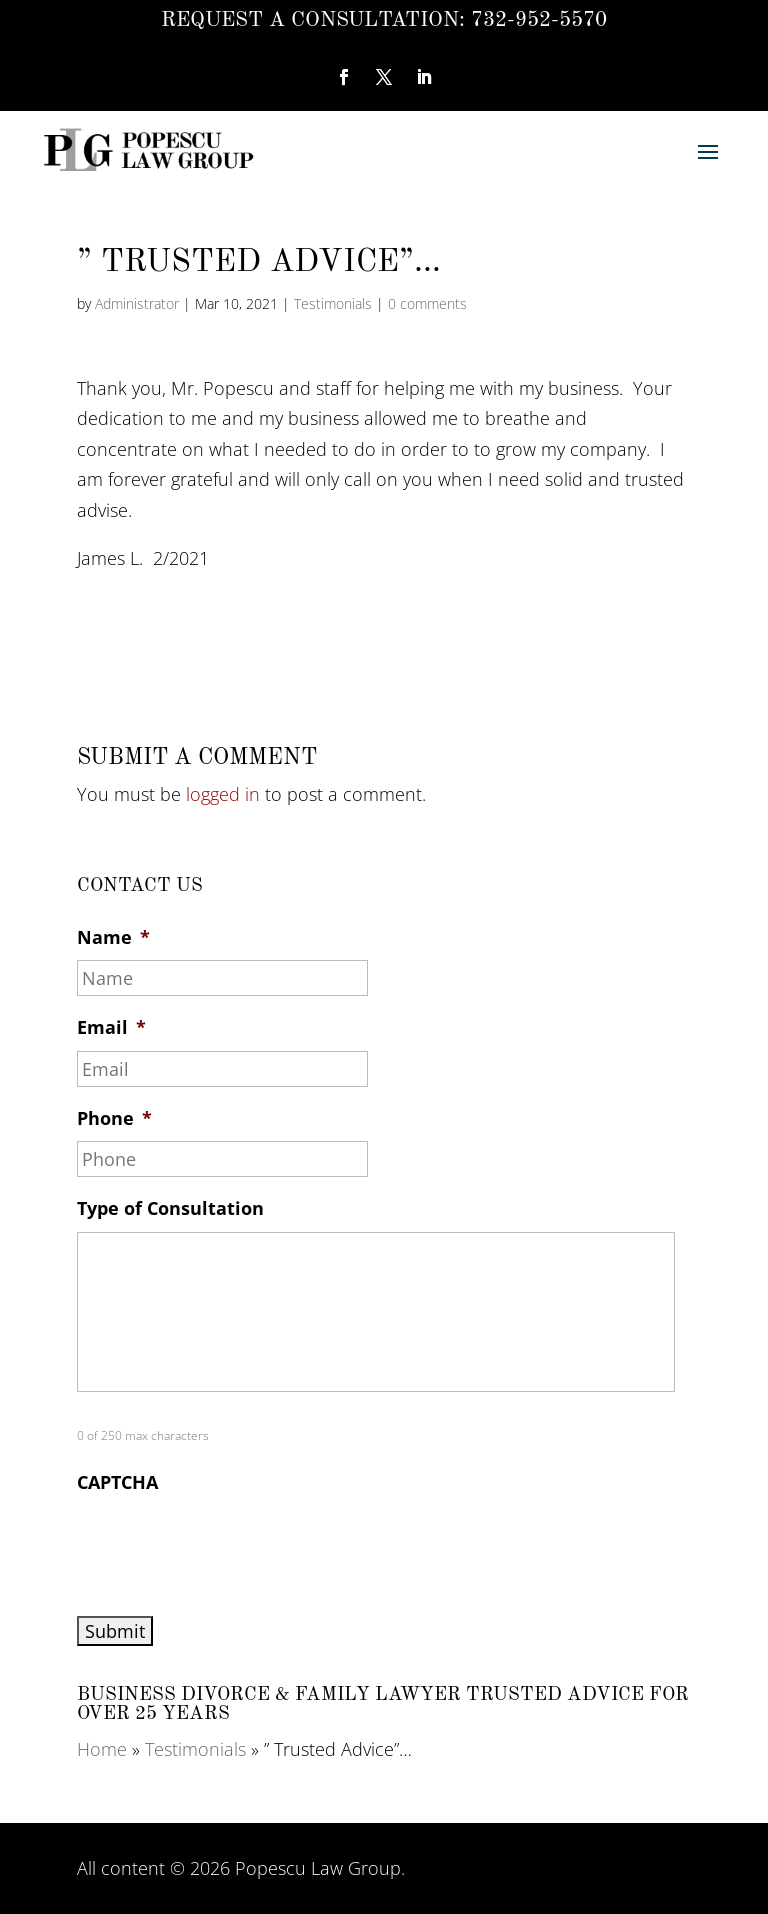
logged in (223, 794)
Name (113, 937)
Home (102, 1749)
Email (111, 1027)
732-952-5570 (539, 20)
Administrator (137, 303)
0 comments (427, 303)
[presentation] (229, 1545)
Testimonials (333, 303)
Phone (114, 1118)
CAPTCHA (117, 1482)
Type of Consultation (170, 1208)
